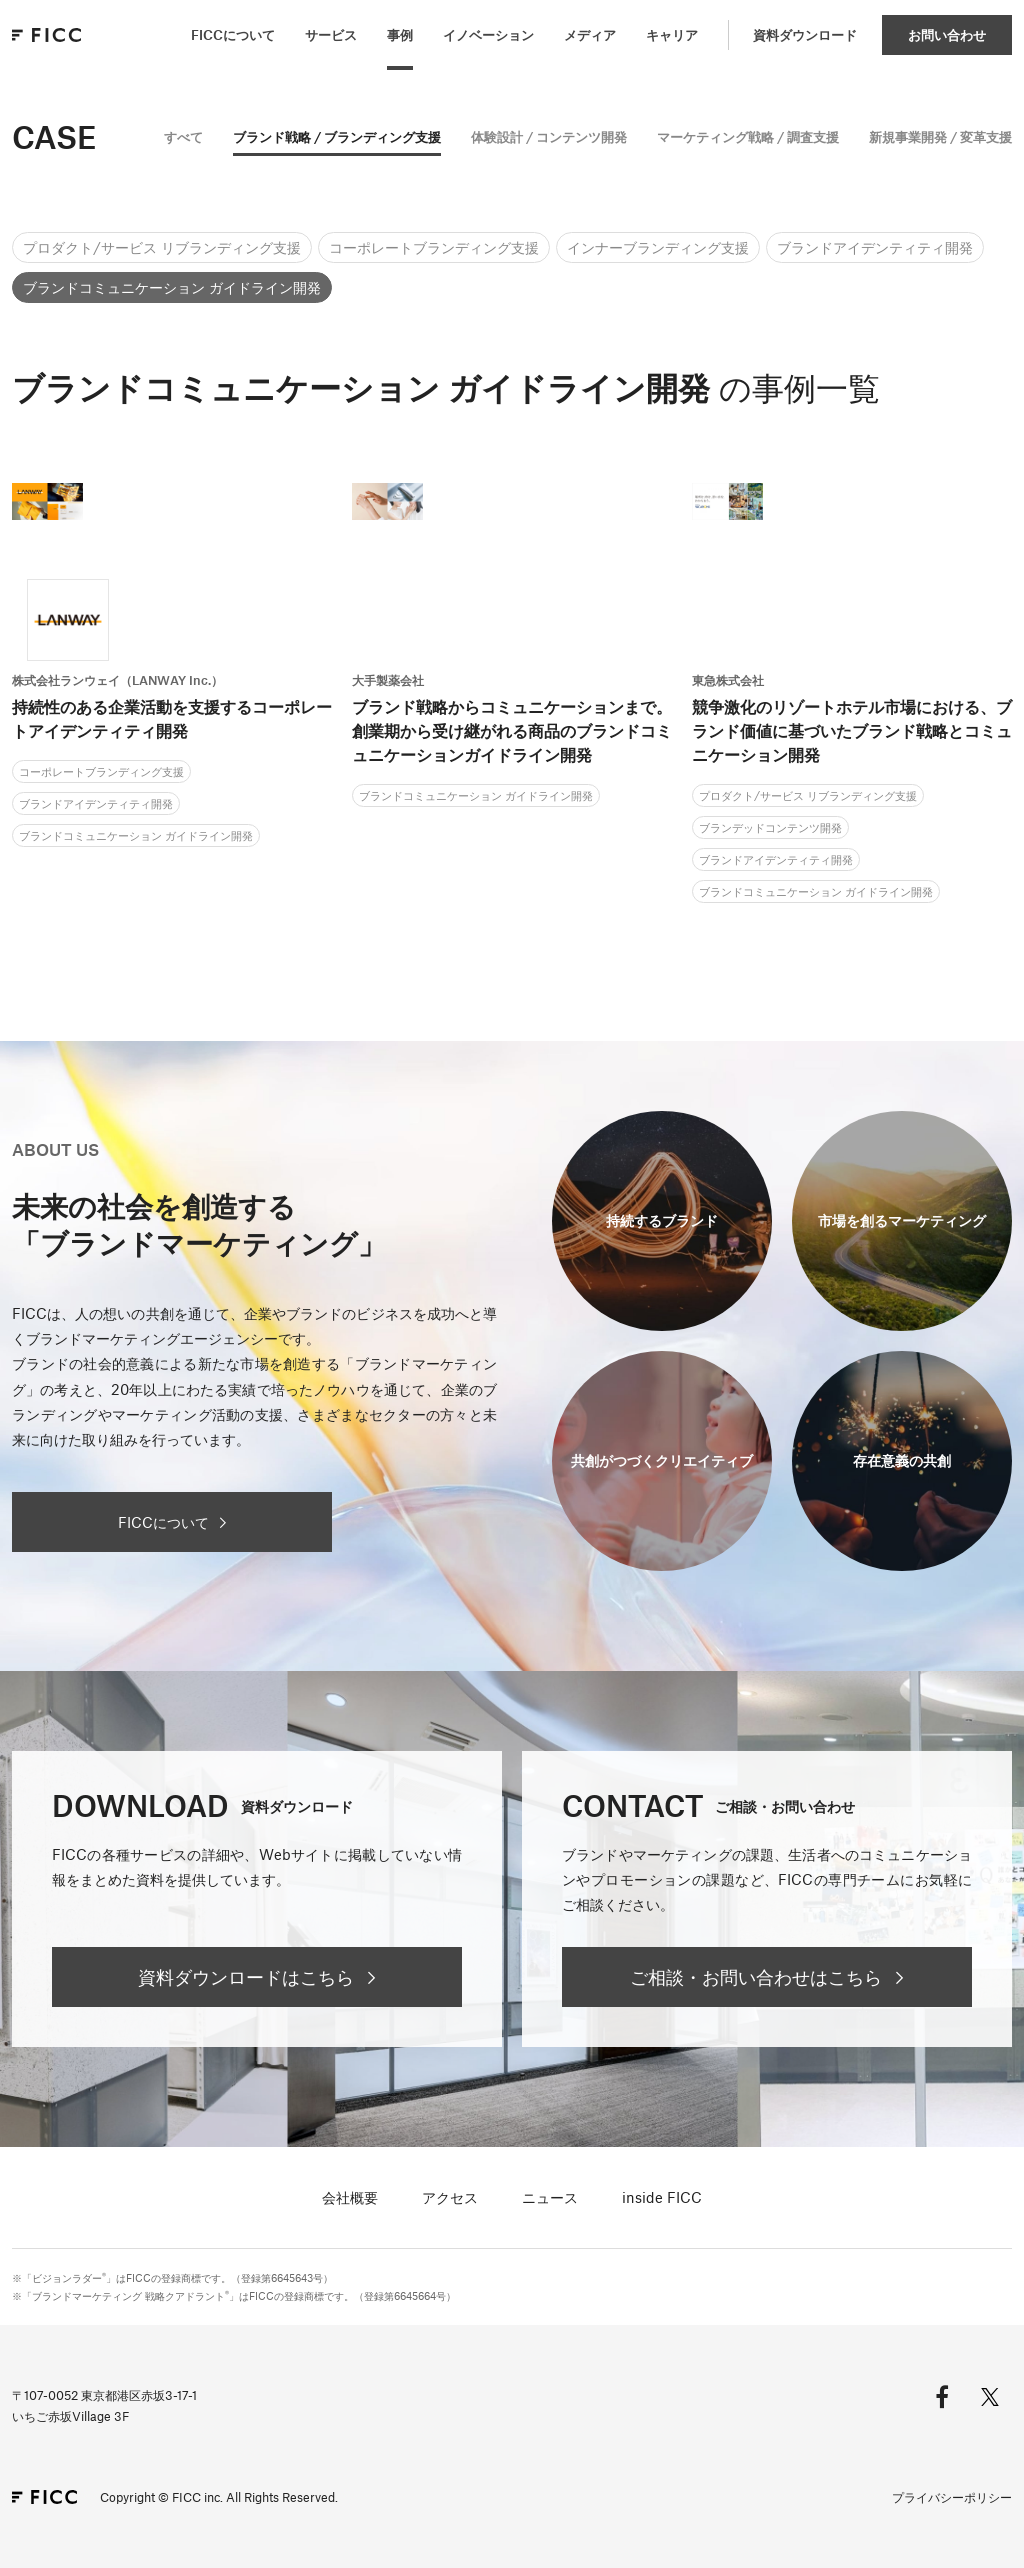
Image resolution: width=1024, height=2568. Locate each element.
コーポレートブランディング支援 (434, 247)
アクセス (450, 2197)
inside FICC (662, 2197)
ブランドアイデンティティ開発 (875, 247)
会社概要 (350, 2197)
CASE (54, 136)
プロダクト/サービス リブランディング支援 (162, 247)
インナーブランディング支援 (658, 247)
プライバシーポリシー (952, 2497)
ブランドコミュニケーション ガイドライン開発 (172, 287)
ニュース (550, 2197)
